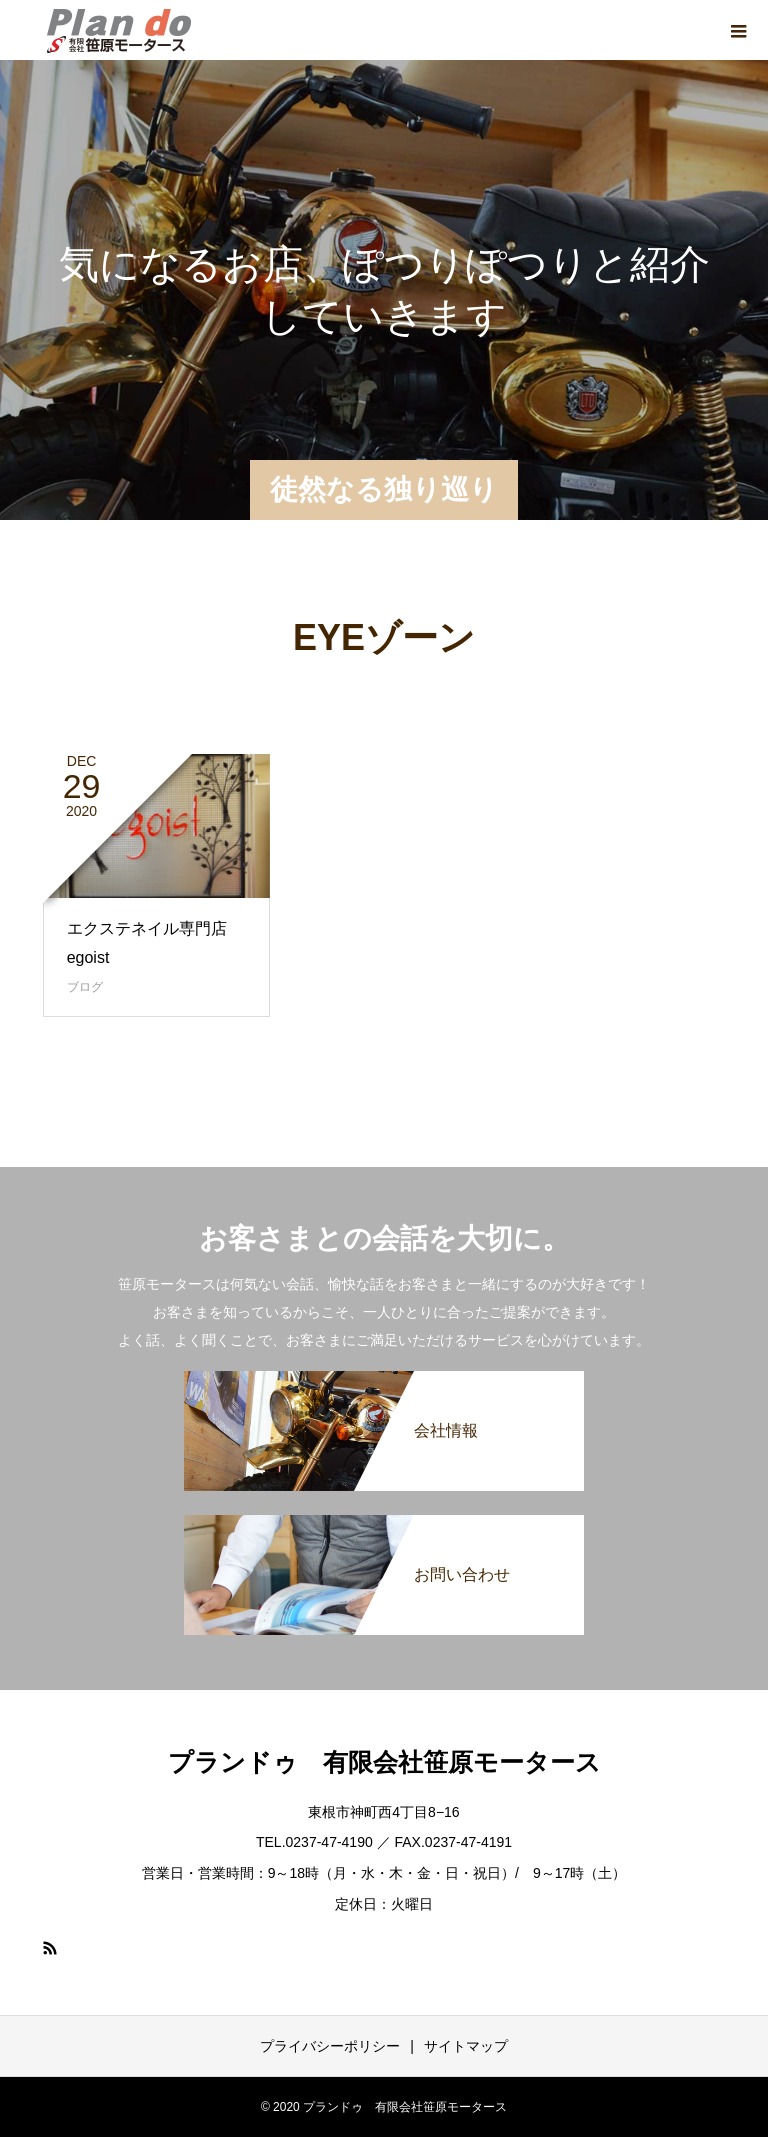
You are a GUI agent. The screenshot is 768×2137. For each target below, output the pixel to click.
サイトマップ (466, 2046)
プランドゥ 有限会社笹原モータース (384, 1762)
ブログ (85, 987)
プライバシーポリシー (330, 2046)
